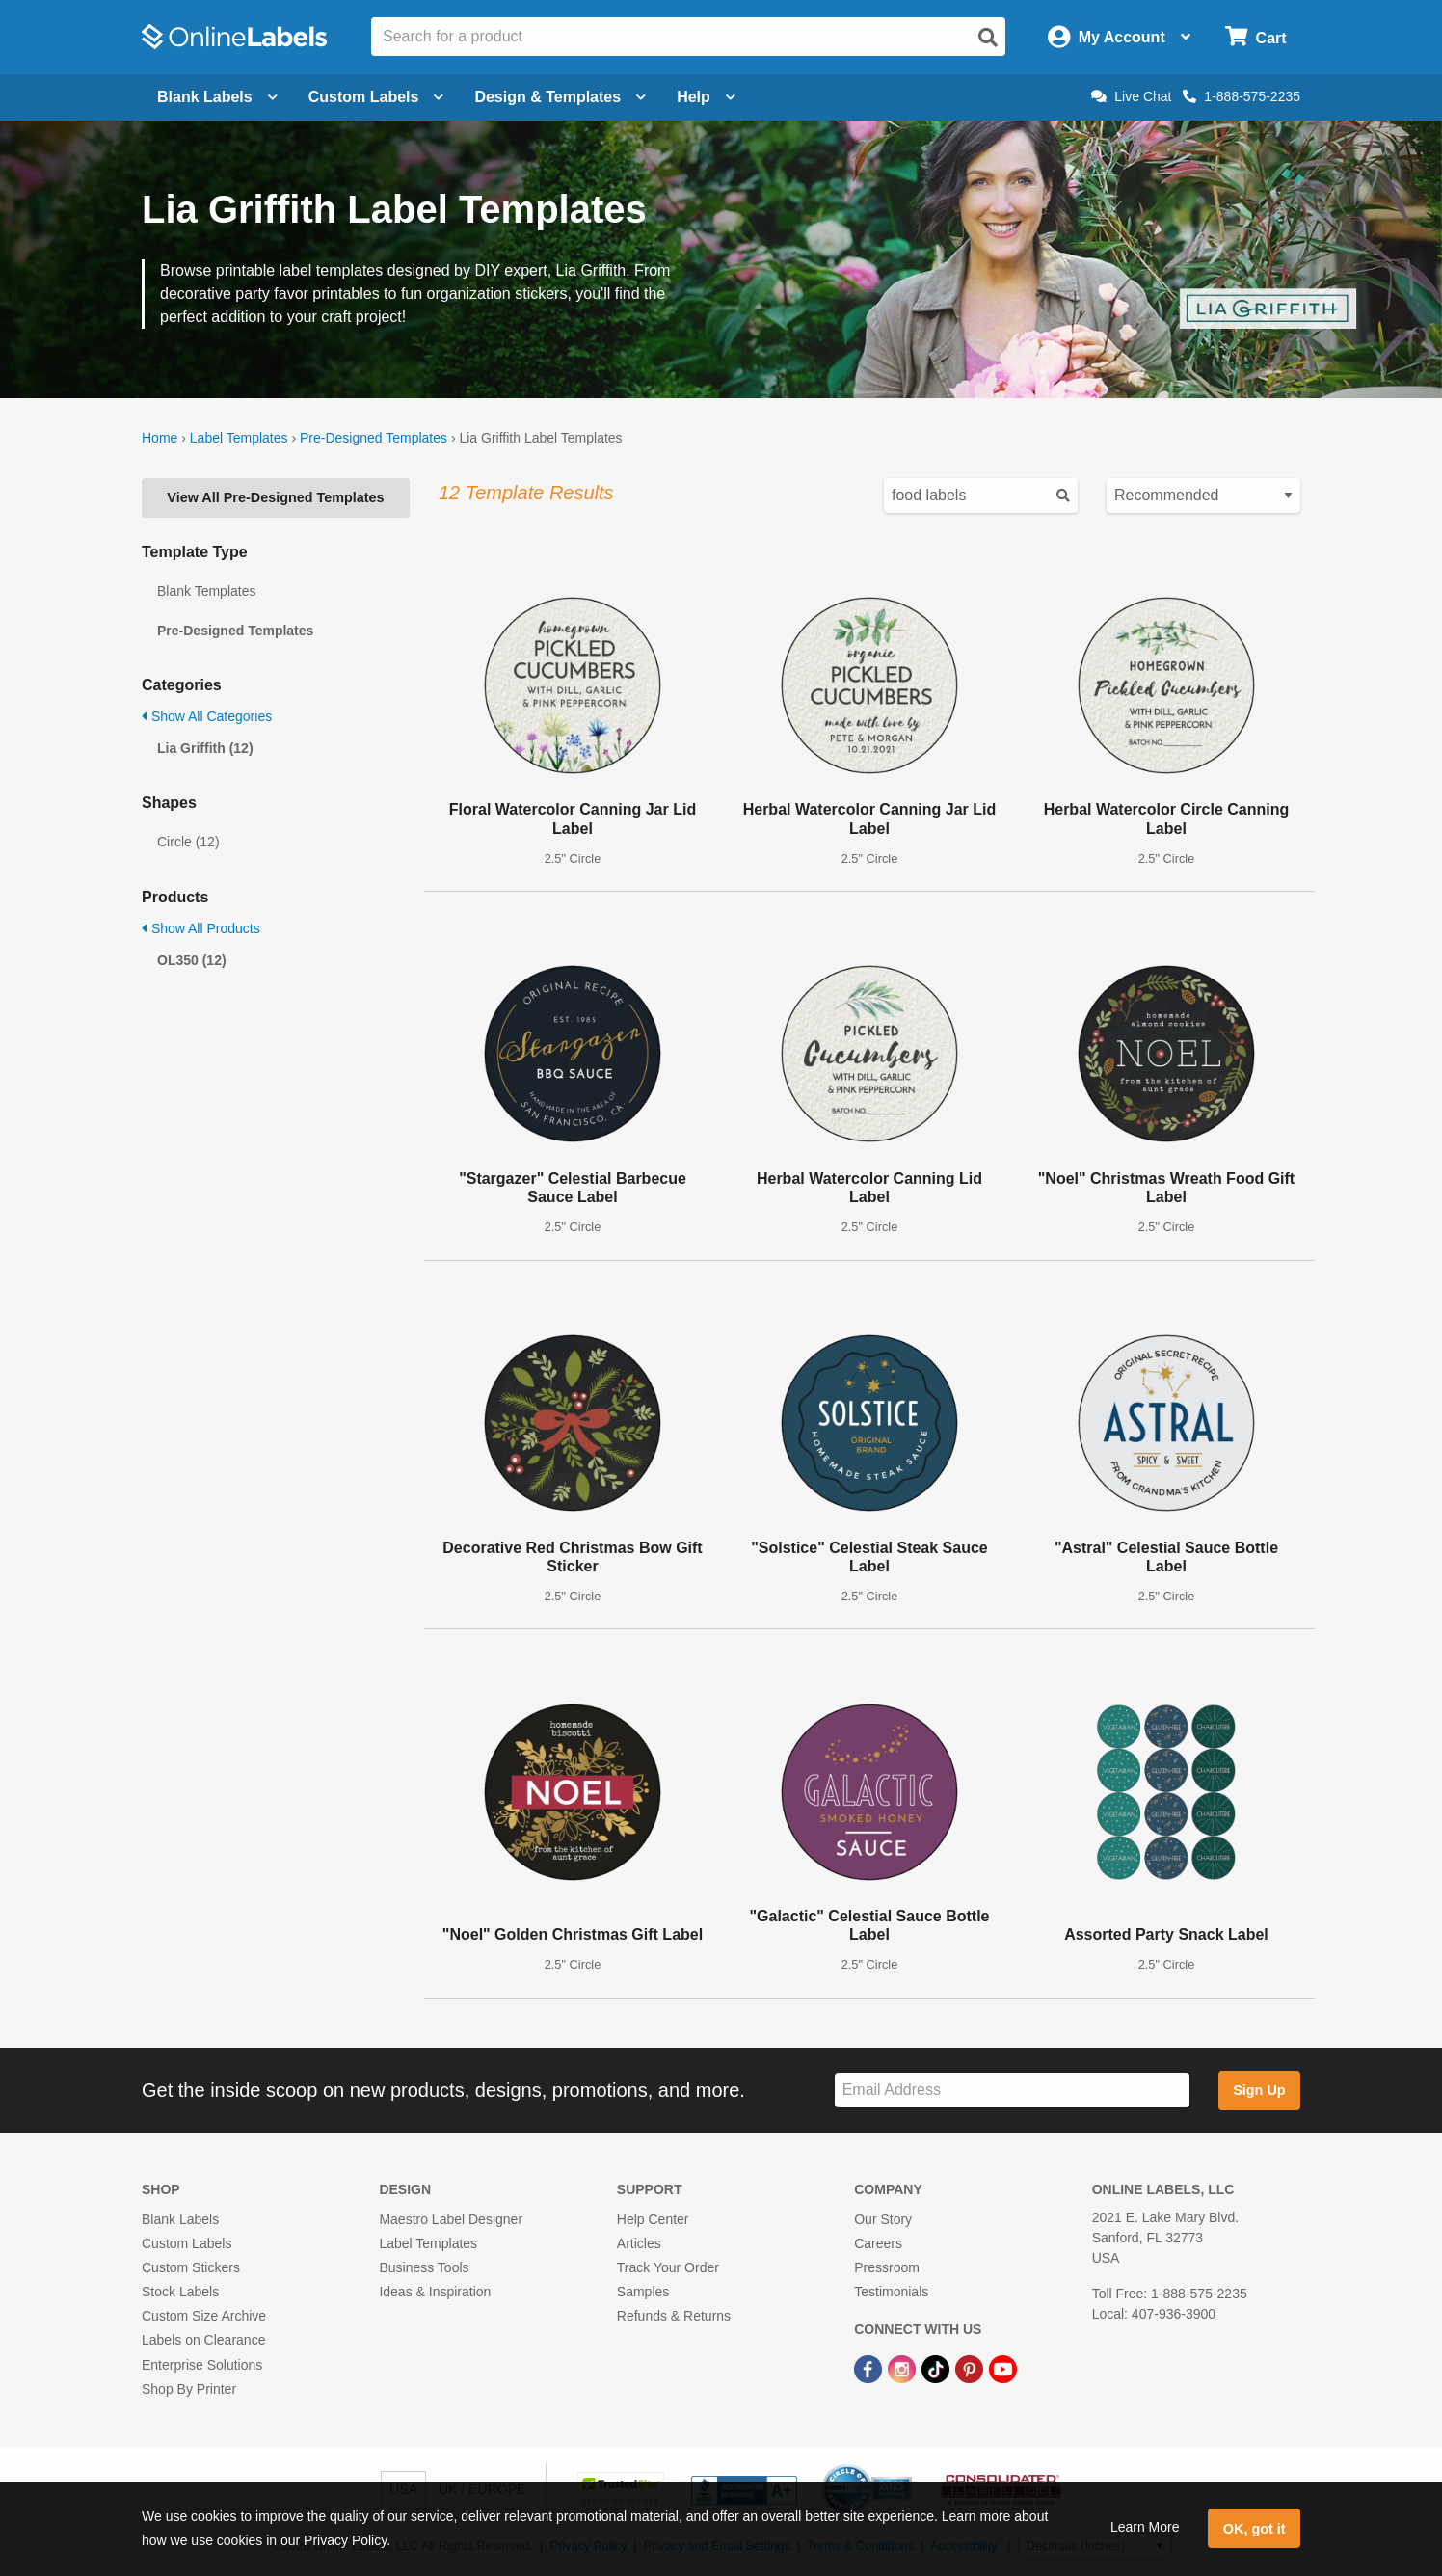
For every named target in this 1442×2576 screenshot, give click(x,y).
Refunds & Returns (674, 2315)
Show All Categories (207, 716)
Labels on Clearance (203, 2340)
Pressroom (887, 2267)
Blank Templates (206, 591)
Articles (639, 2243)
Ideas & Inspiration (435, 2291)
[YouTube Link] (1003, 2367)
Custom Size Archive (204, 2315)
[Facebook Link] (870, 2367)
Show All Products (201, 928)
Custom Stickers (191, 2267)
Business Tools (423, 2267)
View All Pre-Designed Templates (275, 497)
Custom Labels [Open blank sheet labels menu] (376, 97)
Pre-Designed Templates (373, 437)
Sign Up (1259, 2090)
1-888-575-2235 (1241, 96)
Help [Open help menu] (706, 97)
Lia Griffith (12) (205, 748)
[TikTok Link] (937, 2367)
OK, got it (1254, 2528)
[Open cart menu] (1255, 37)
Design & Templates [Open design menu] (560, 97)
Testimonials (891, 2291)
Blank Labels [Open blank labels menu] (217, 97)
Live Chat (1131, 96)
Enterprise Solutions (202, 2365)
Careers (878, 2243)
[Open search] (988, 37)
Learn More (1145, 2527)
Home (159, 437)
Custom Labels (186, 2243)
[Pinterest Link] (971, 2367)
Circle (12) (188, 841)
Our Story (883, 2219)
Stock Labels (180, 2291)
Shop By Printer (189, 2389)
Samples (643, 2291)
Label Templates (239, 437)
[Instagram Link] (904, 2367)
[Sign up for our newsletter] (1012, 2090)
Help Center (653, 2219)
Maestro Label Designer (450, 2219)
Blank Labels (180, 2219)
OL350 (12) (192, 960)
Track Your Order (668, 2267)
